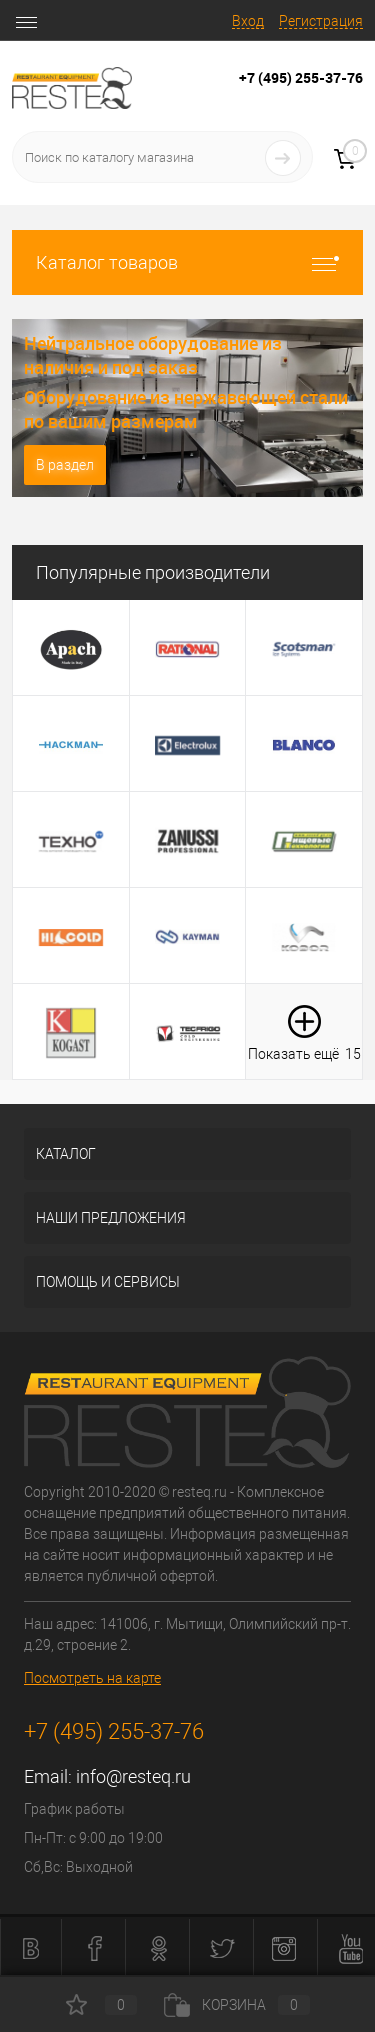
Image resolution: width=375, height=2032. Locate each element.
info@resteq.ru (133, 1776)
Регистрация (321, 21)
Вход (248, 21)
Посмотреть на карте (92, 1678)
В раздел (65, 465)
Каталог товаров (187, 262)
